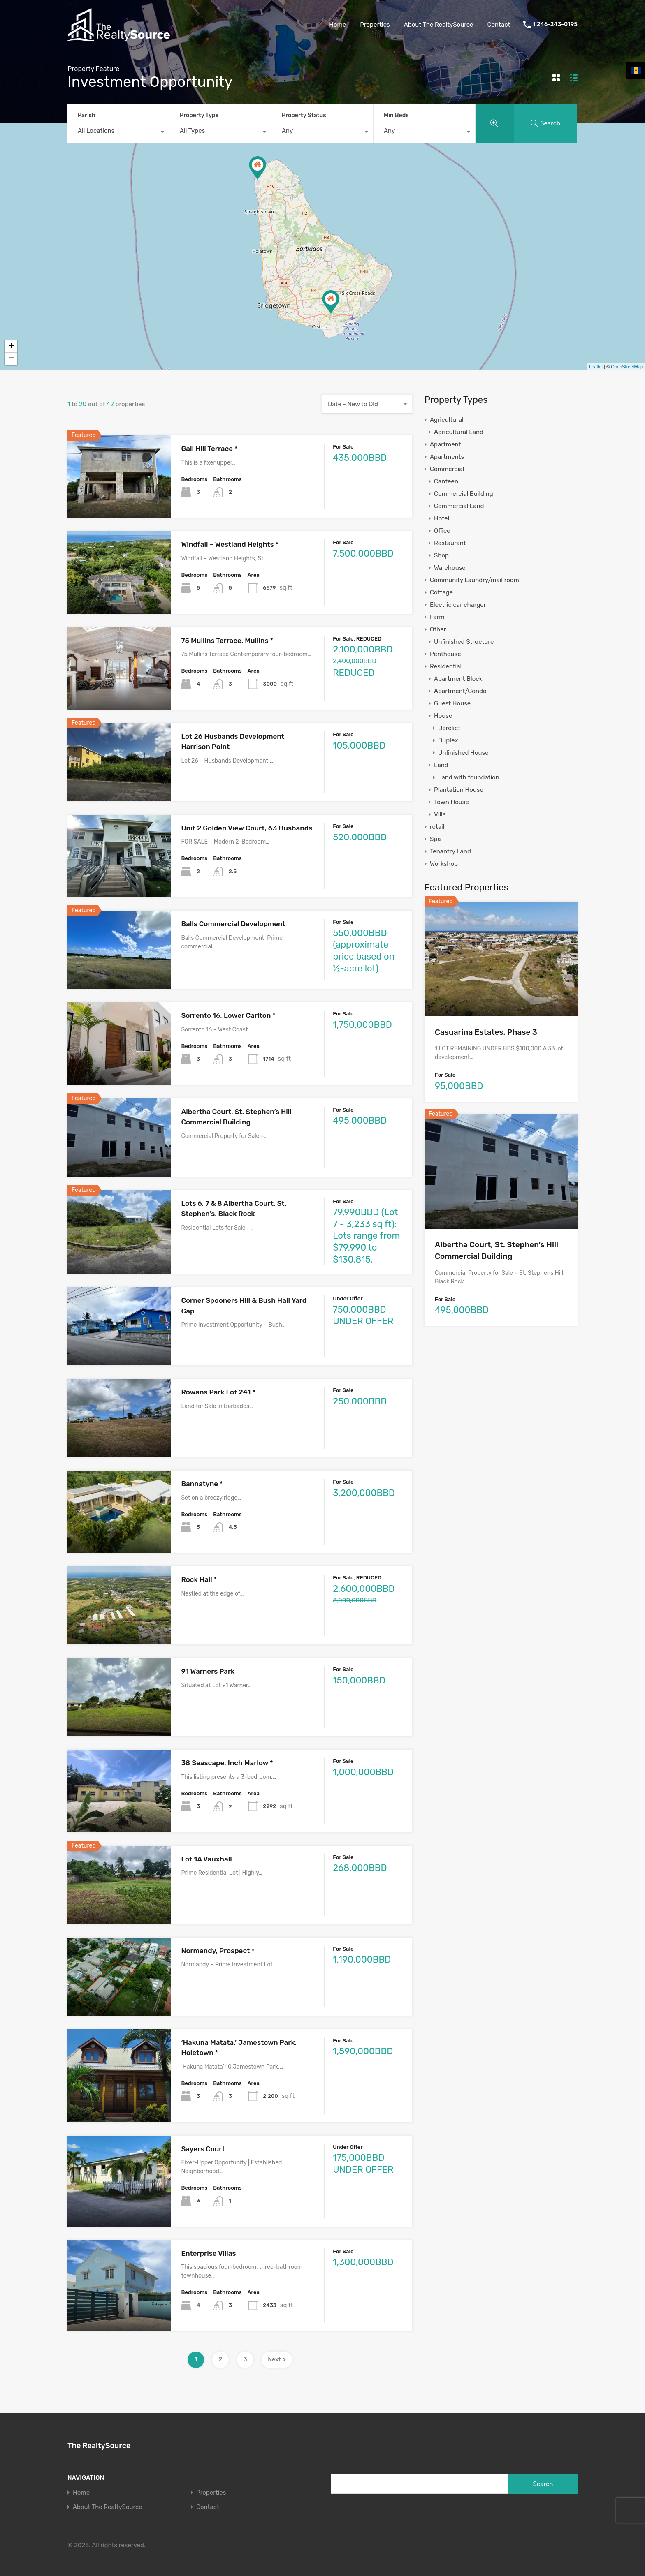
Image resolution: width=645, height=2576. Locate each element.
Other (438, 629)
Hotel (441, 518)
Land (441, 765)
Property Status (304, 115)
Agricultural (447, 419)
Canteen (446, 481)
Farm (437, 617)
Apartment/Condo (460, 691)
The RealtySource (98, 2445)
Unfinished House (463, 752)
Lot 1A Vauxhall (206, 1859)
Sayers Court (203, 2149)
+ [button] (11, 346)
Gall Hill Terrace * (209, 448)
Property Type (199, 115)
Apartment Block (458, 678)
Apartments (447, 456)
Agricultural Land (458, 432)
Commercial (447, 469)
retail (437, 826)
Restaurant (450, 543)
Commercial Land (459, 506)
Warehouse (450, 567)
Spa (435, 839)
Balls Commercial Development (233, 924)
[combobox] (118, 133)
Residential (446, 666)
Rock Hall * (199, 1579)
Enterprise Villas (208, 2253)
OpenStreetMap (627, 366)
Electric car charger (458, 604)
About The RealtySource (438, 24)
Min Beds (396, 115)
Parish (86, 115)
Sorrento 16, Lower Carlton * (228, 1015)
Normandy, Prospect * (217, 1951)
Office (442, 530)
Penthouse (445, 654)
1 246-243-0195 (555, 24)
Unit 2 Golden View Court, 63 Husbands (246, 828)
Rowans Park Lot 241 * (218, 1392)
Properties (375, 24)
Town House (451, 802)
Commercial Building (463, 493)
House (443, 715)
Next (277, 2359)
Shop (441, 555)
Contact (498, 24)
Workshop (444, 863)
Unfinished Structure (464, 641)
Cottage (441, 592)
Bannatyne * (202, 1484)
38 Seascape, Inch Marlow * (227, 1763)
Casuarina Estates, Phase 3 (486, 1032)
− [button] (11, 359)
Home (337, 24)
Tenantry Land (450, 851)
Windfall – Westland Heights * (229, 544)
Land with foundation (468, 777)
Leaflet (596, 366)
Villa (440, 814)
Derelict (449, 728)
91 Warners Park (207, 1671)
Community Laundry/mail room (474, 580)
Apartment (445, 444)
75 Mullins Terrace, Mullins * (227, 640)
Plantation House (458, 789)
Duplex (448, 740)
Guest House (452, 703)
